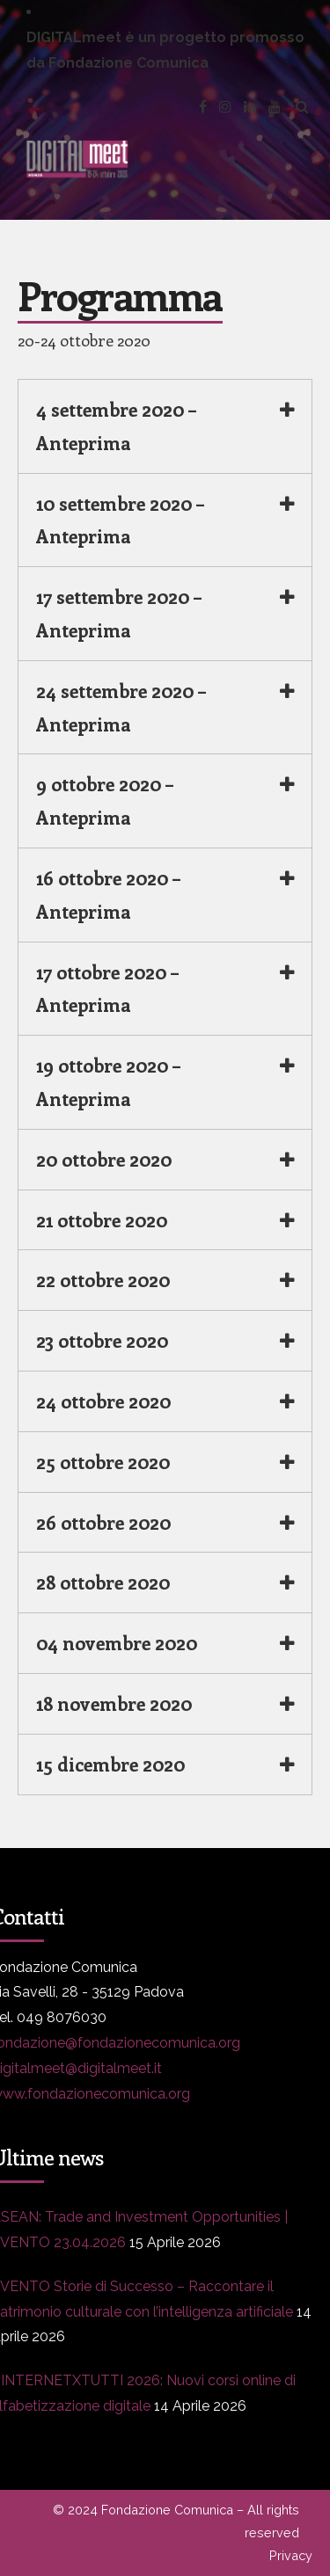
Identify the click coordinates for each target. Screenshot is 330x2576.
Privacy (290, 2555)
